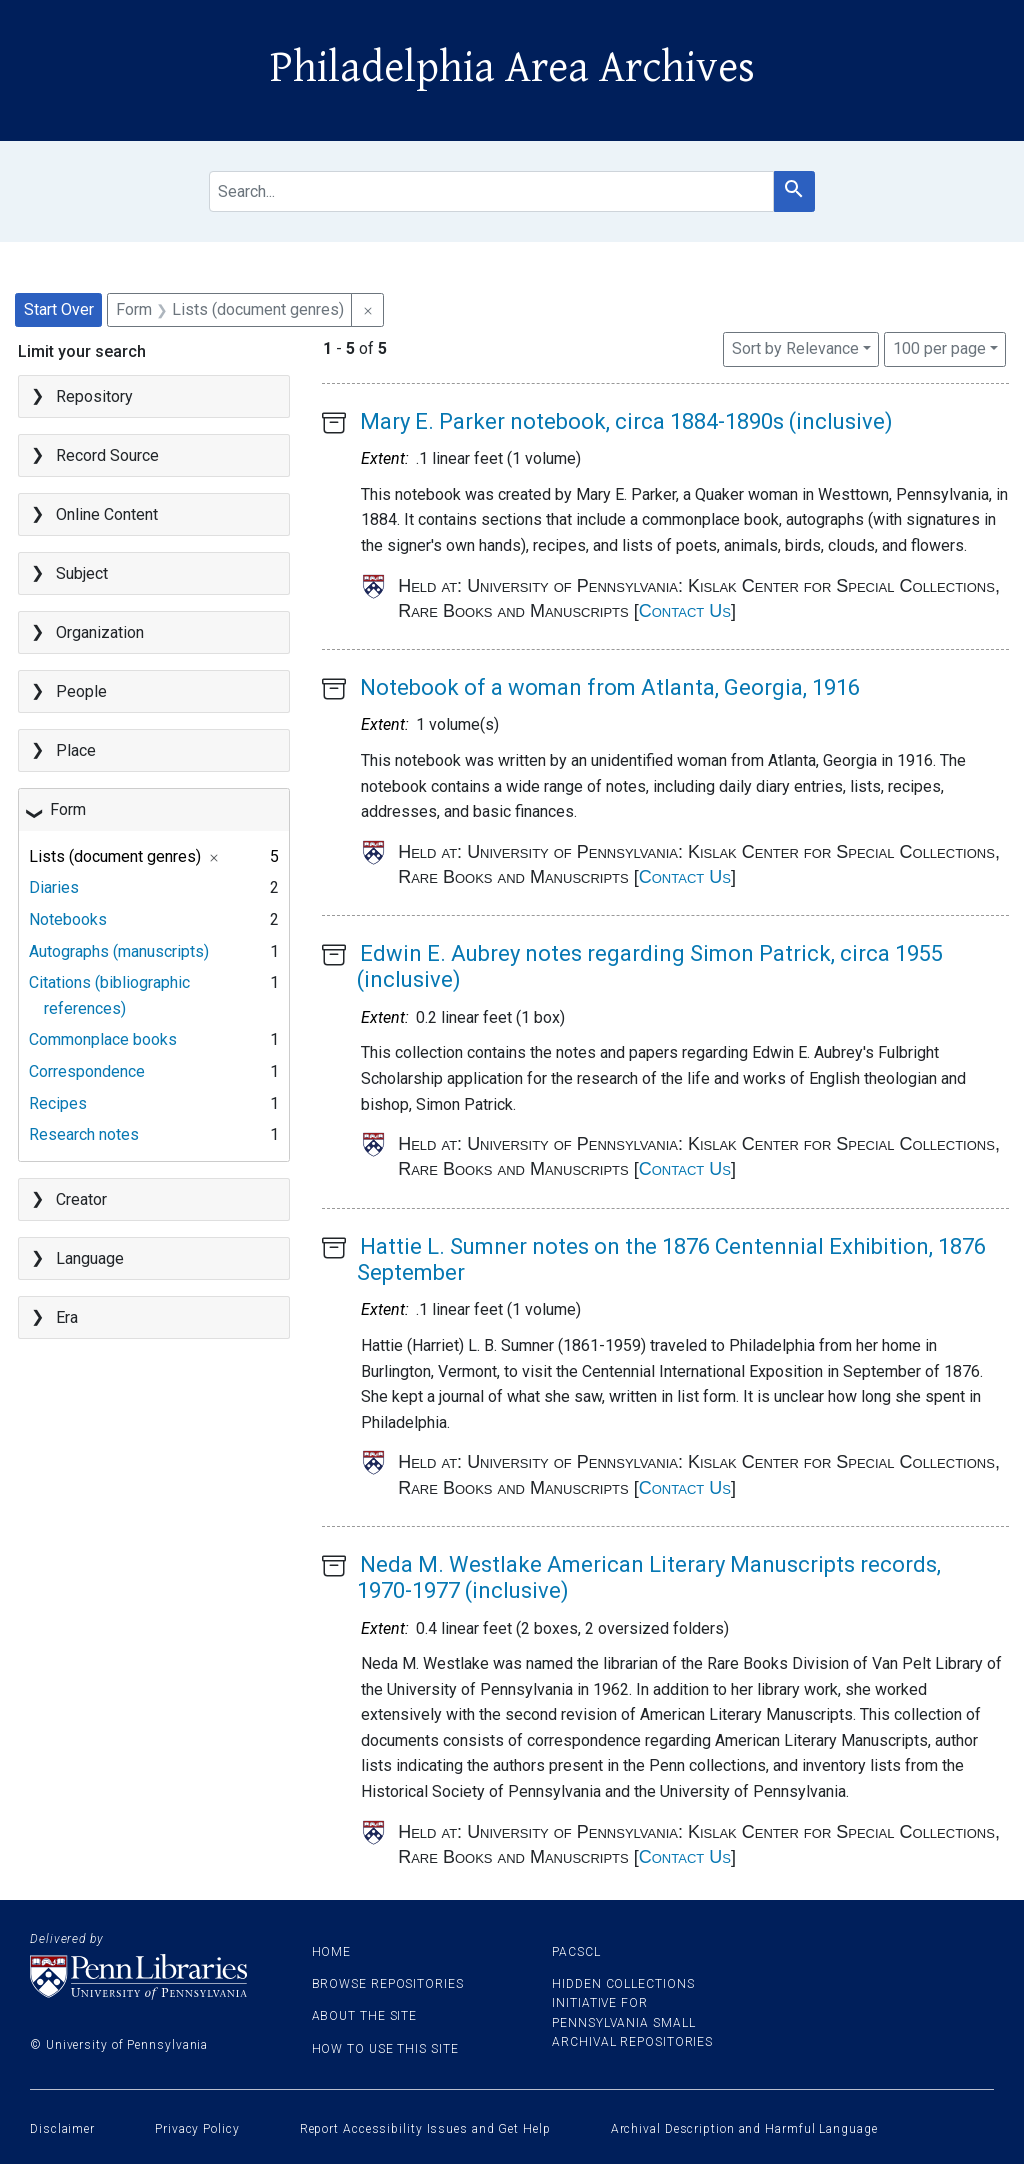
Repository (94, 396)
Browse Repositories (388, 1984)
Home (332, 1952)
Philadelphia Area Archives (512, 68)
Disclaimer (62, 2129)
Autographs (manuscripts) (119, 951)
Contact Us (685, 611)
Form (68, 809)
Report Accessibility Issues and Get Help (425, 2129)
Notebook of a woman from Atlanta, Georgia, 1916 (610, 687)
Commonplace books (103, 1039)
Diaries (54, 887)
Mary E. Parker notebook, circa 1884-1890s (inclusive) (626, 421)
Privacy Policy (197, 2129)
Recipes (58, 1103)
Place (76, 750)
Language (90, 1258)
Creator (81, 1199)
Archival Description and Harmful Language (744, 2129)
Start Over (59, 309)
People (81, 691)
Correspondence (87, 1071)
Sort (795, 348)
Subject (82, 573)
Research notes (84, 1134)
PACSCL (576, 1952)
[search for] (491, 191)
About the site (365, 2016)
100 (939, 347)
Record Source (107, 455)
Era (67, 1317)
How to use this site (385, 2049)
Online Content (107, 514)
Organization (100, 632)
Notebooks (68, 919)
